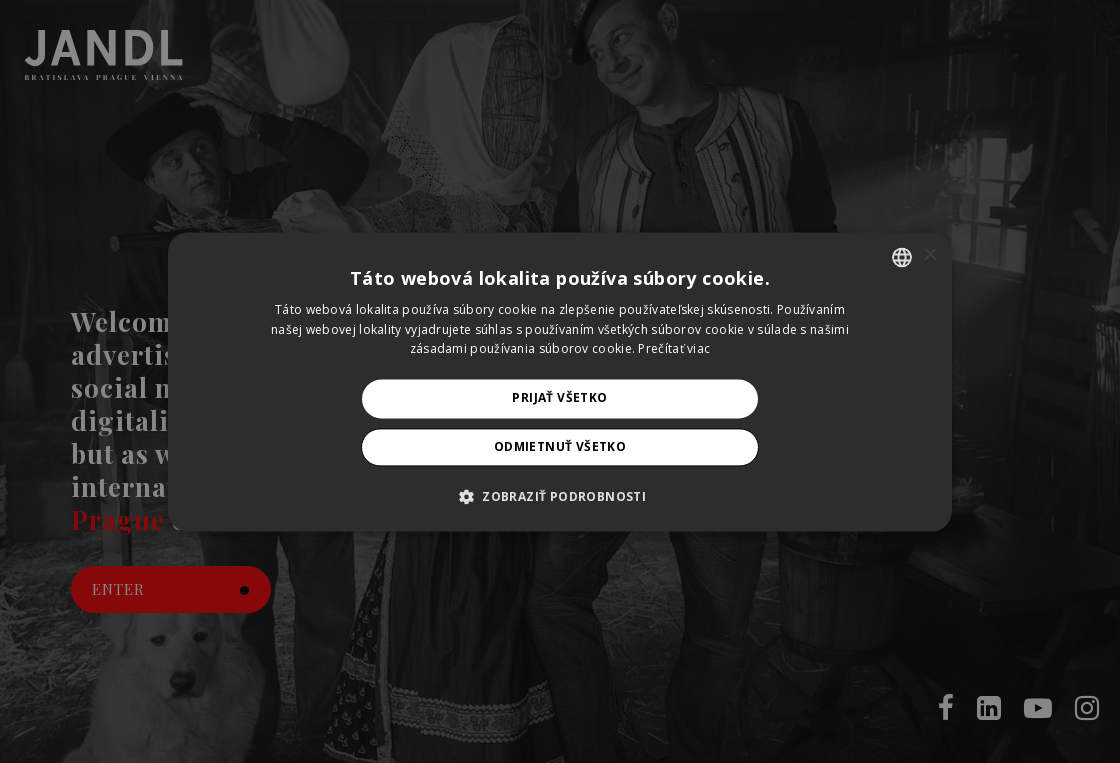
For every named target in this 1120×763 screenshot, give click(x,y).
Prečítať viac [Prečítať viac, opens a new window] (674, 349)
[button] (560, 496)
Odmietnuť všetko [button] (560, 446)
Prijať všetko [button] (559, 398)
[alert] (560, 381)
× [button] (929, 255)
